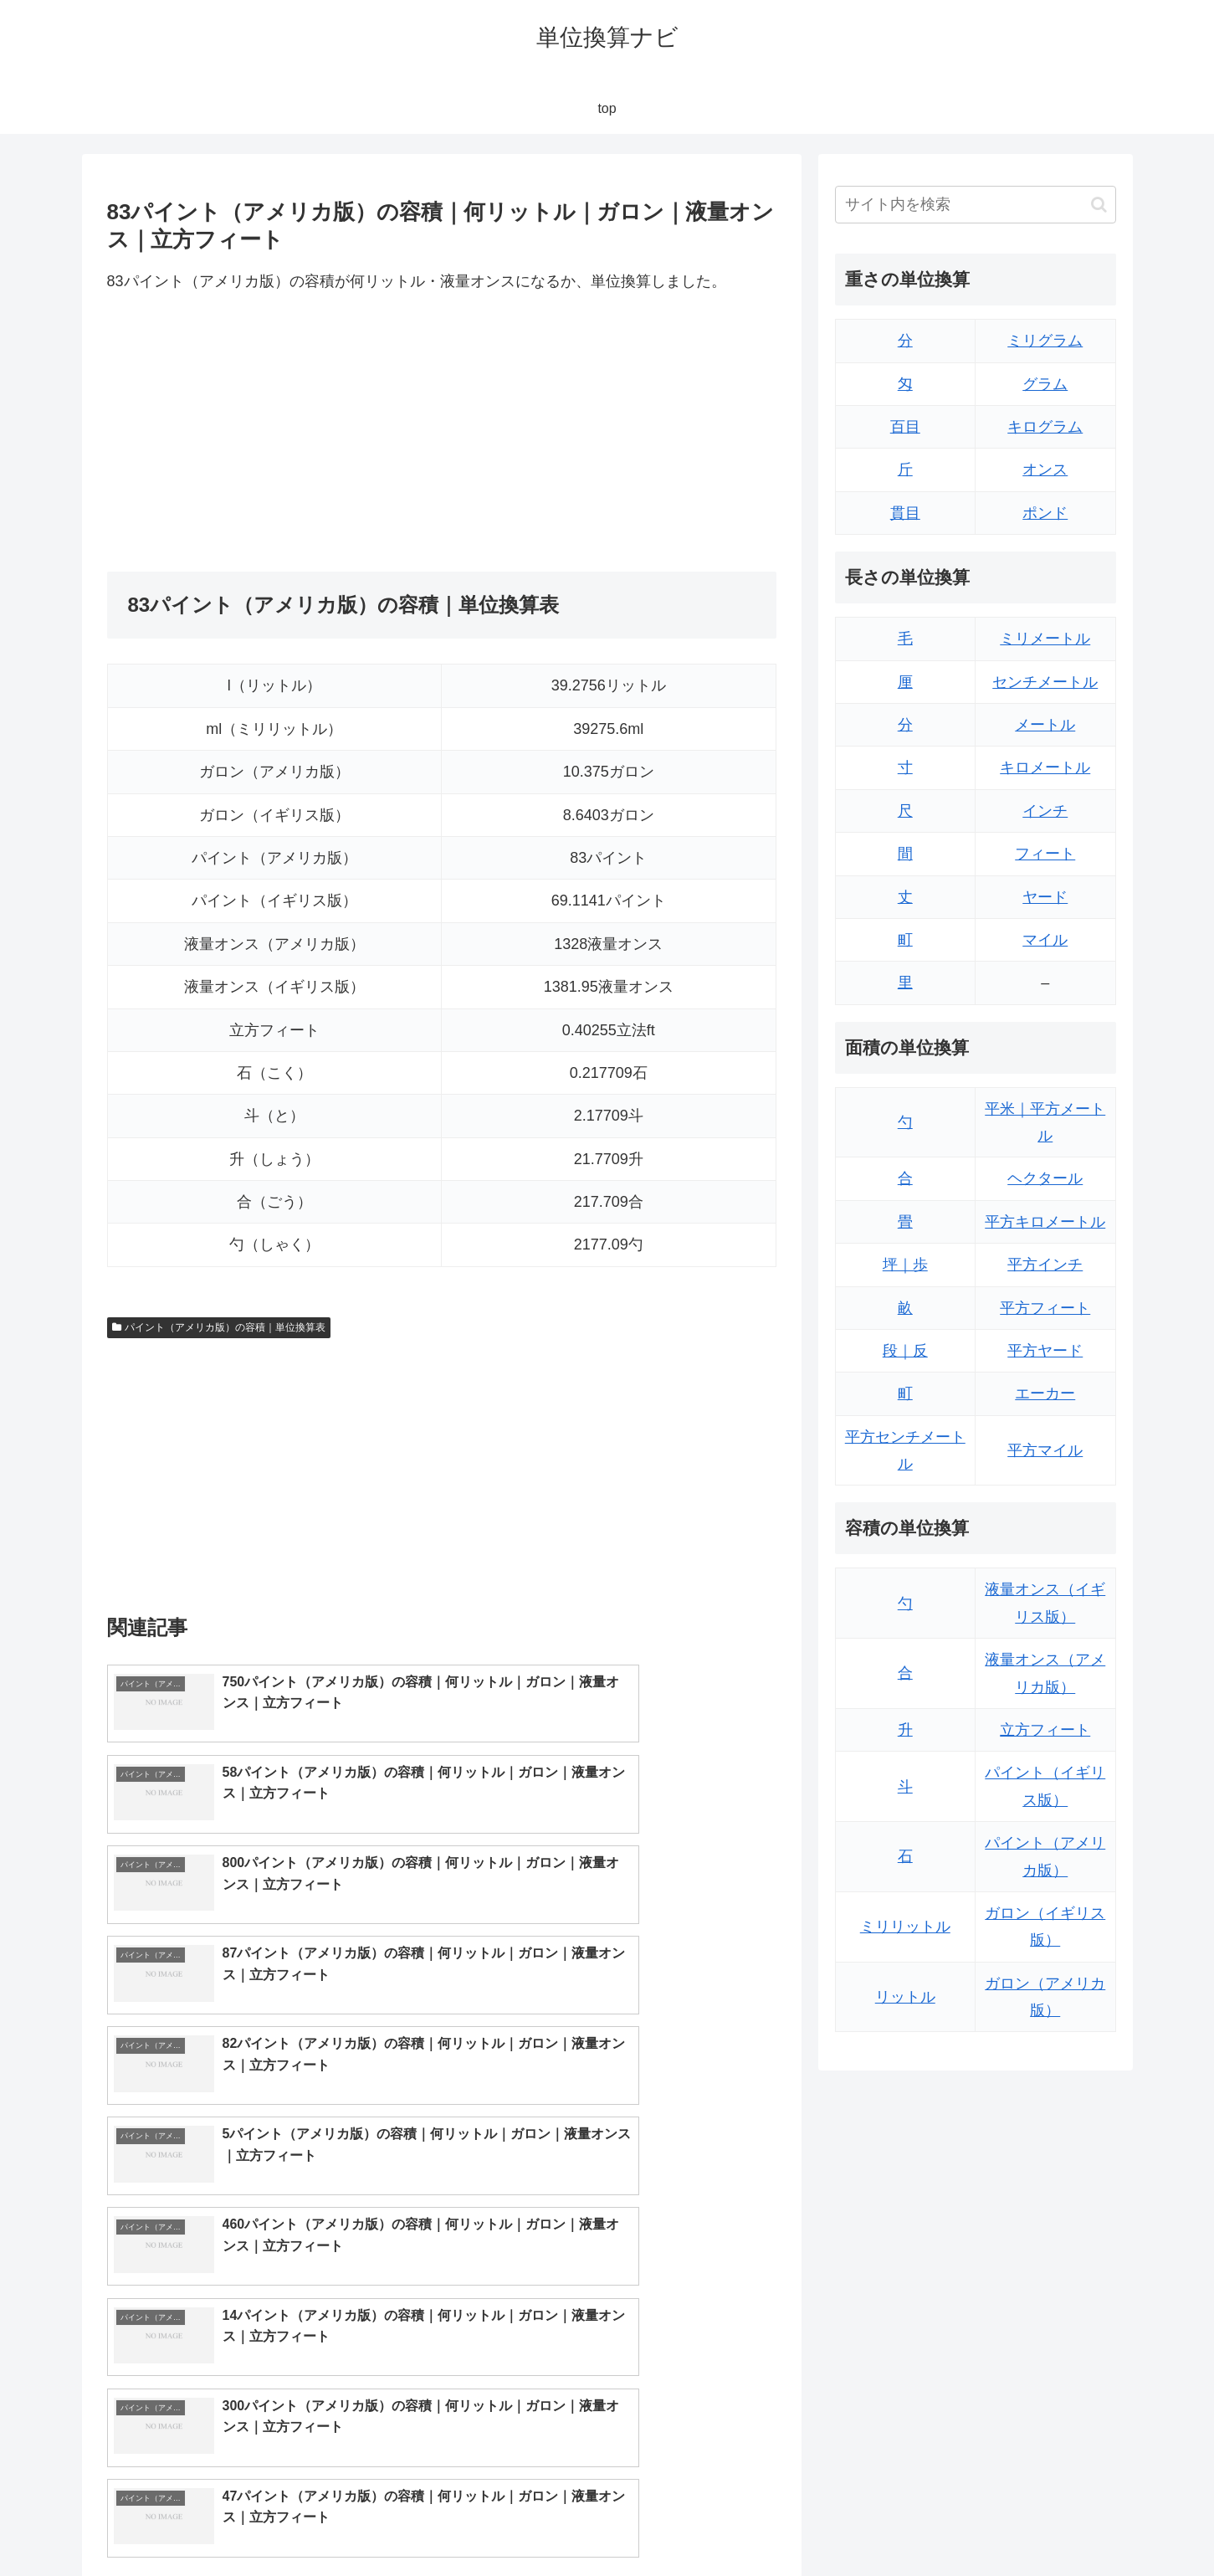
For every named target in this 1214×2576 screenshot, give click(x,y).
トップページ (947, 2523)
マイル (1045, 939)
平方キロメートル (1045, 1222)
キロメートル (1045, 767)
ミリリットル (905, 1926)
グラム (1045, 384)
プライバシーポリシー (1058, 2523)
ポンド (1045, 513)
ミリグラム (1045, 340)
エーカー (1045, 1393)
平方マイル (1045, 1450)
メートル (1045, 724)
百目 (905, 426)
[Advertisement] (274, 433)
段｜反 (905, 1350)
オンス (1045, 469)
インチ (1045, 811)
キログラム (1045, 426)
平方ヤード (1045, 1350)
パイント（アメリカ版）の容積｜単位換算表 (219, 1327)
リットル (905, 1996)
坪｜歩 (905, 1264)
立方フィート (1045, 1730)
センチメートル (1045, 682)
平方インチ (1045, 1264)
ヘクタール (1045, 1178)
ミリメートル (1045, 638)
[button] (1099, 204)
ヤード (1045, 897)
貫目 (905, 513)
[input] (975, 204)
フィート (1045, 853)
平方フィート (1045, 1308)
